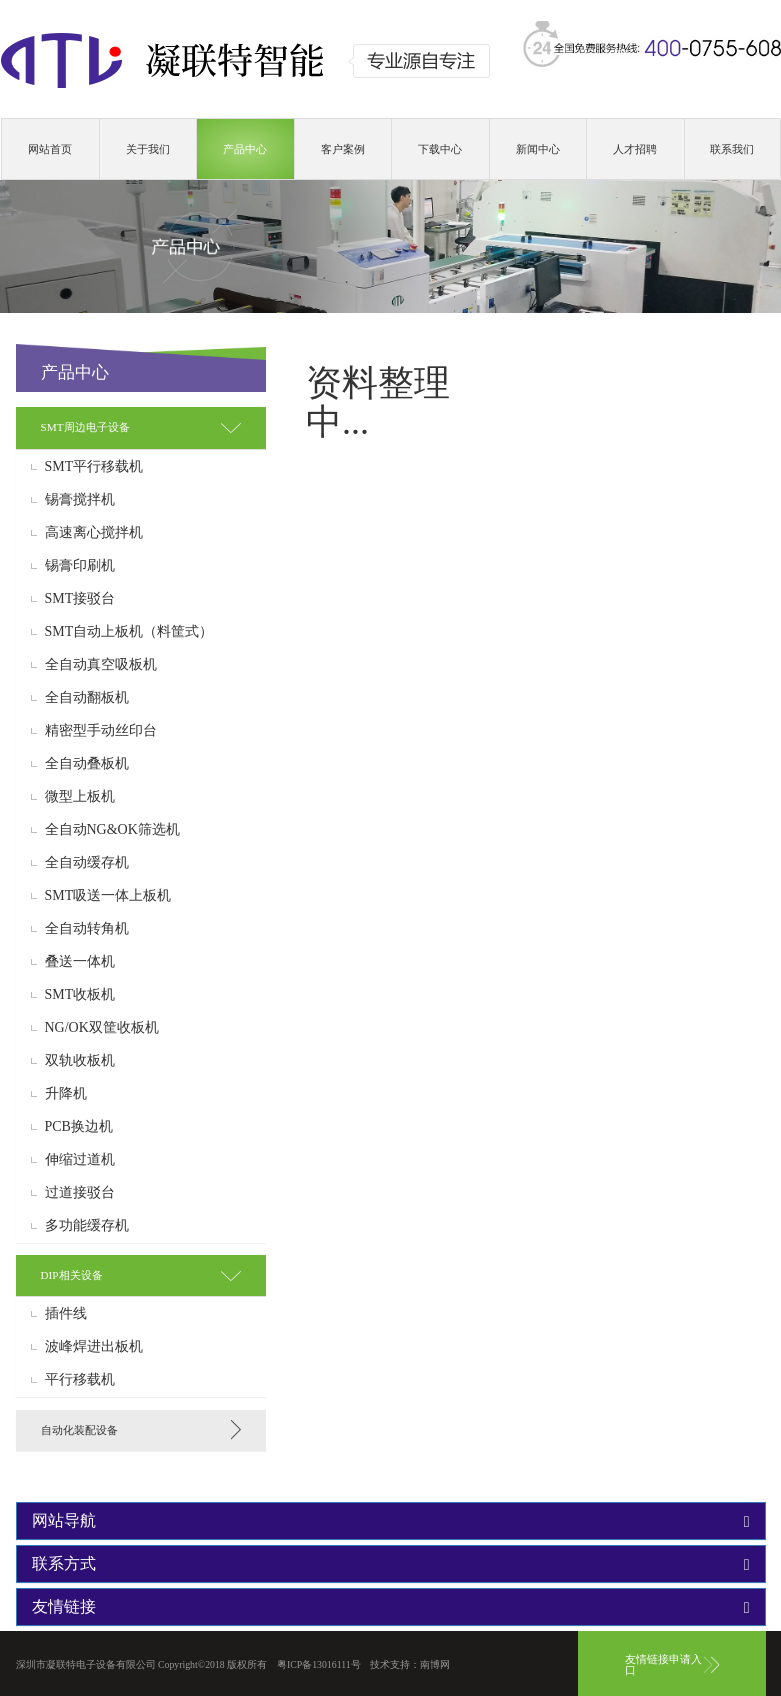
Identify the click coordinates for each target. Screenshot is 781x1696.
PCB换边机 (79, 1127)
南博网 (435, 1664)
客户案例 (343, 149)
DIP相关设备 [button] (72, 1275)
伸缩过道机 (80, 1160)
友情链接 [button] (391, 1607)
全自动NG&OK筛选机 (112, 830)
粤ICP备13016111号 (319, 1664)
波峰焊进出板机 (94, 1347)
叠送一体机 (80, 962)
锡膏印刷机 (80, 566)
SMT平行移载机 (94, 467)
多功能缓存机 (87, 1226)
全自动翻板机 (87, 698)
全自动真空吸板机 (101, 665)
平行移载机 (80, 1380)
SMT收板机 (80, 995)
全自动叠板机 (87, 764)
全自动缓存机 (87, 863)
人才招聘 (635, 149)
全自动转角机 (87, 929)
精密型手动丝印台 (101, 731)
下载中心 (440, 149)
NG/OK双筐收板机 (102, 1028)
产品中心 (245, 149)
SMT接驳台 (80, 599)
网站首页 (50, 149)
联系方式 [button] (391, 1564)
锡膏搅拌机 (80, 500)
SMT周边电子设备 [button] (85, 427)
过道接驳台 (80, 1193)
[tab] (141, 427)
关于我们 (148, 149)
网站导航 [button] (391, 1521)
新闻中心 (538, 149)
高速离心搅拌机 (94, 533)
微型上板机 (80, 797)
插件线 (66, 1314)
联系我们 (732, 149)
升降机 (66, 1094)
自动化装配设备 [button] (79, 1430)
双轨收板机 (80, 1061)
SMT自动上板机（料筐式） (129, 632)
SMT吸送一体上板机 (108, 896)
